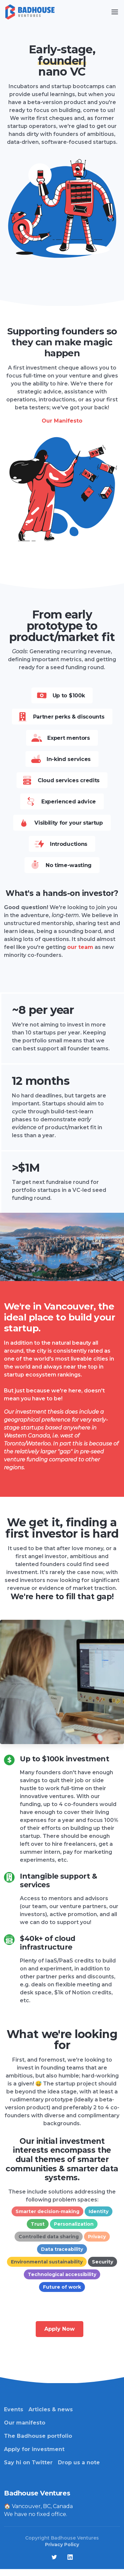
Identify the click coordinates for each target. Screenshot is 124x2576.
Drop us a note (79, 2462)
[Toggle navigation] (115, 12)
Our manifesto (24, 2423)
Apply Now (59, 2329)
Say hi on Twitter (28, 2462)
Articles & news (50, 2409)
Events (13, 2409)
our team (80, 947)
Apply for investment (34, 2449)
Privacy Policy (62, 2544)
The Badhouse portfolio (38, 2436)
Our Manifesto (62, 421)
